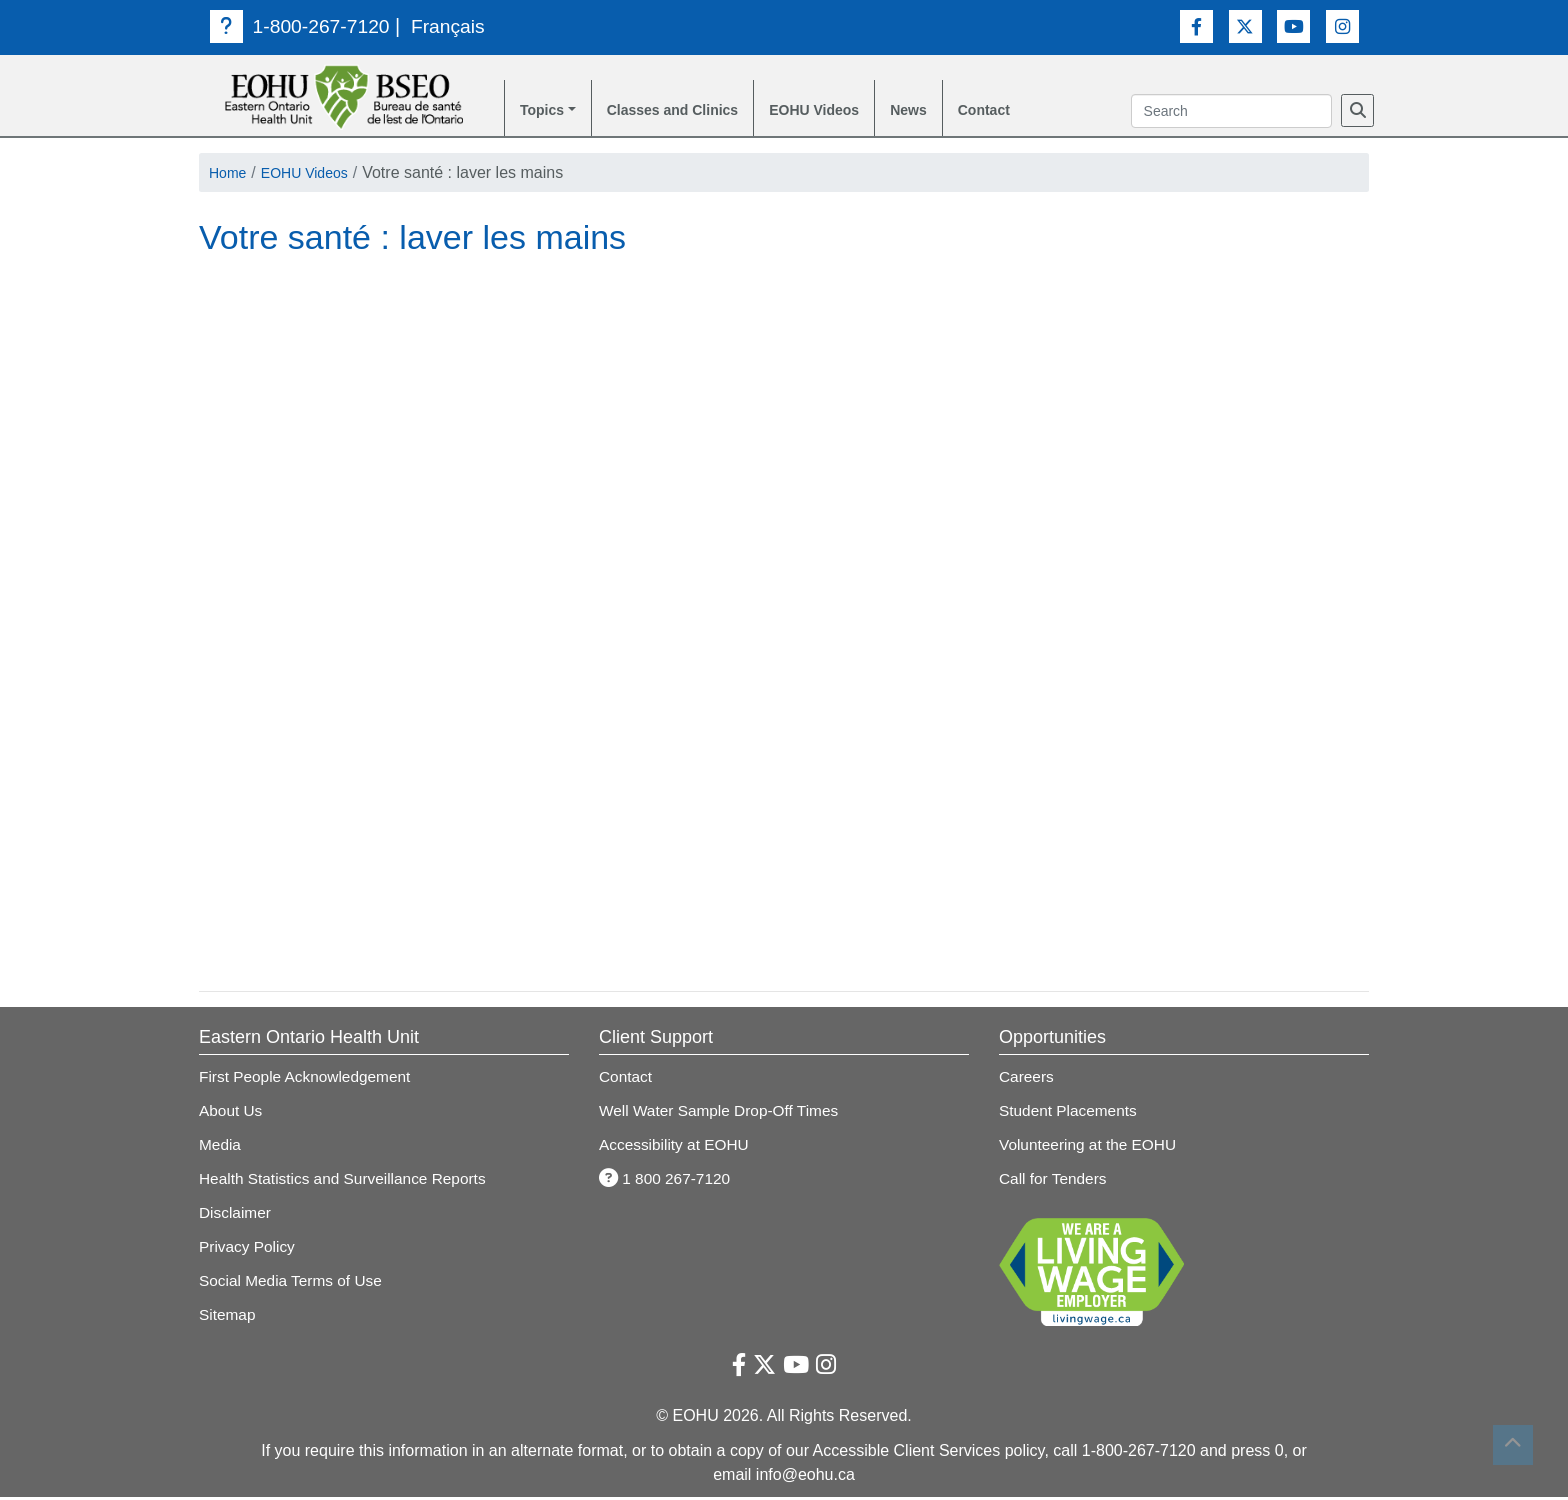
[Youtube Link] (1293, 25)
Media (221, 1147)
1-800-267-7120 (302, 26)
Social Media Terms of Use (294, 1283)
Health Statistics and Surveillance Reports (348, 1181)
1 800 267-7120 (667, 1181)
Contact (1031, 111)
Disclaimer (236, 1215)
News (950, 111)
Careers (1027, 1079)
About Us (232, 1113)
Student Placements (1070, 1113)
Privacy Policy (249, 1249)
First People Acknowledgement (309, 1079)
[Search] (1357, 112)
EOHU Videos (846, 111)
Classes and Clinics (688, 111)
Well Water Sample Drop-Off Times (723, 1113)
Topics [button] (545, 111)
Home (230, 175)
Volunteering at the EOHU (1091, 1147)
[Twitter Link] (1245, 25)
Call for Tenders (1055, 1181)
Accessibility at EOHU (677, 1147)
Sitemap (228, 1317)
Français (454, 26)
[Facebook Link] (1196, 25)
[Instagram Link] (1342, 25)
